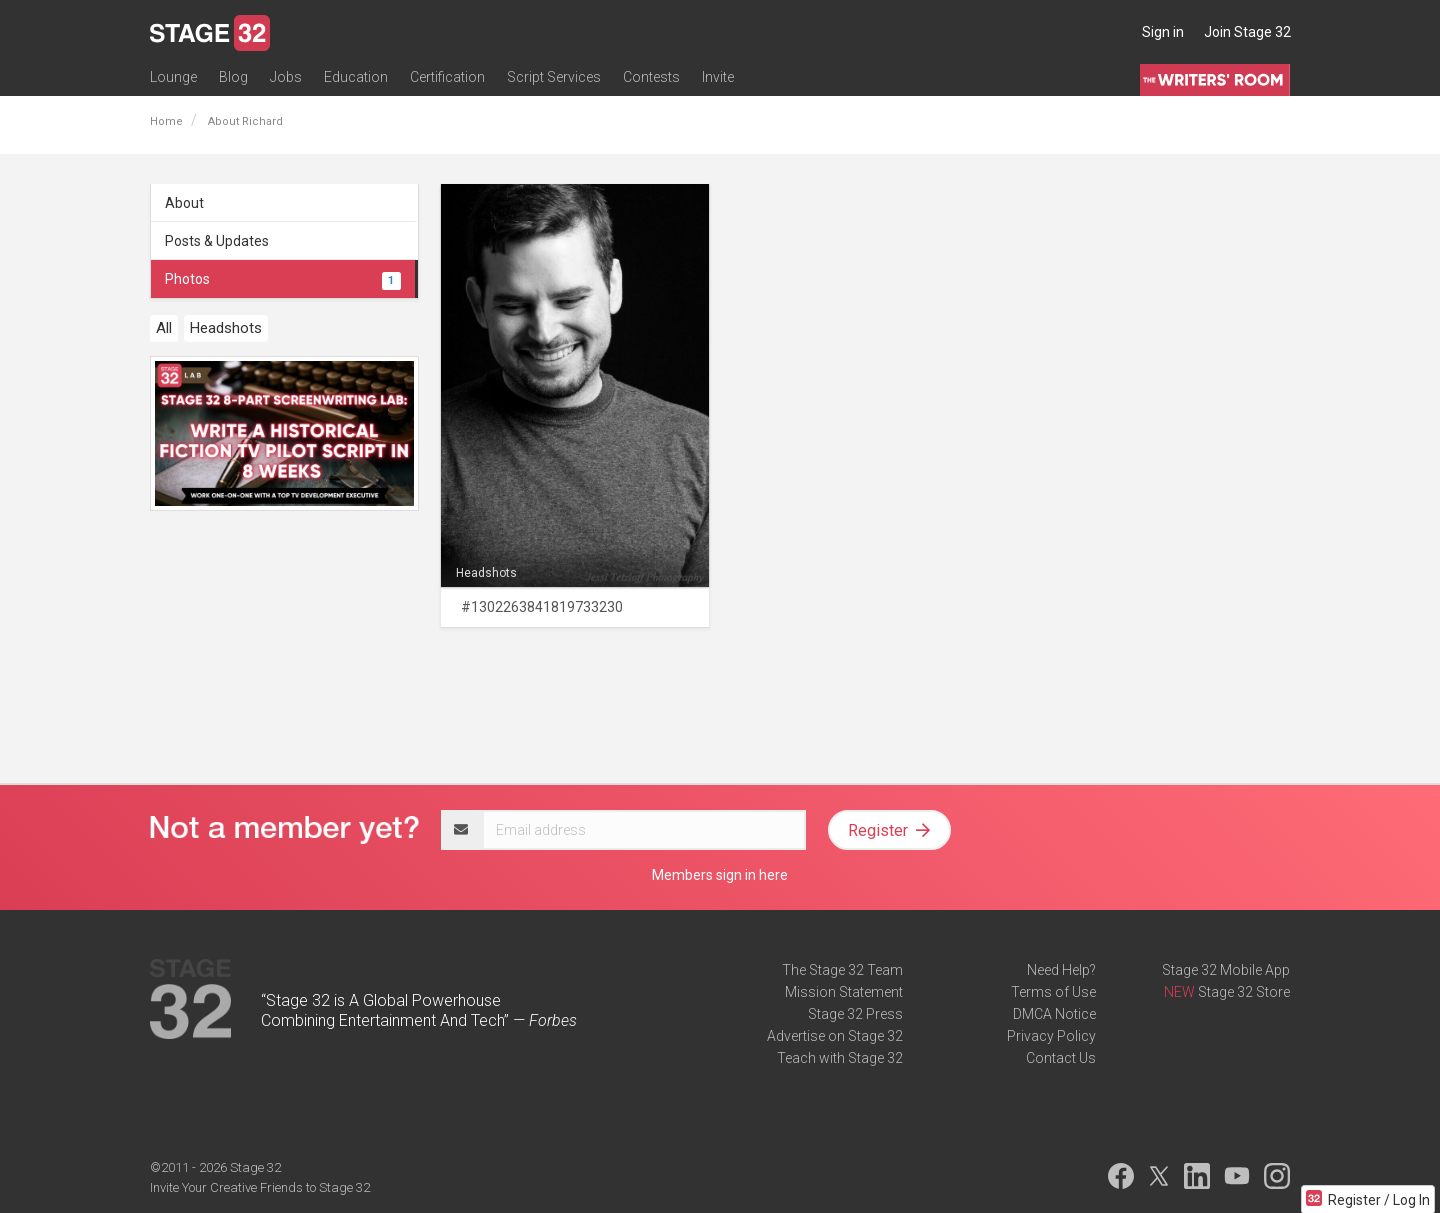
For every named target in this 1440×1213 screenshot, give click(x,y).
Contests (651, 77)
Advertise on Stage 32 (835, 1036)
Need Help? (1061, 970)
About (184, 203)
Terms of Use (1053, 992)
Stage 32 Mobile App (1226, 970)
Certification (447, 77)
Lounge (173, 77)
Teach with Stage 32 (840, 1058)
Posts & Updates (217, 241)
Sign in (1163, 32)
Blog (233, 77)
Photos (283, 279)
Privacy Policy (1051, 1036)
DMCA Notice (1054, 1014)
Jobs (286, 77)
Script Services (554, 77)
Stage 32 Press (855, 1014)
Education (356, 77)
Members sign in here (720, 875)
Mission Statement (844, 992)
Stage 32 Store (1244, 992)
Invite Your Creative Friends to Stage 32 (260, 1187)
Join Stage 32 (1247, 32)
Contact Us (1061, 1058)
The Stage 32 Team (842, 970)
